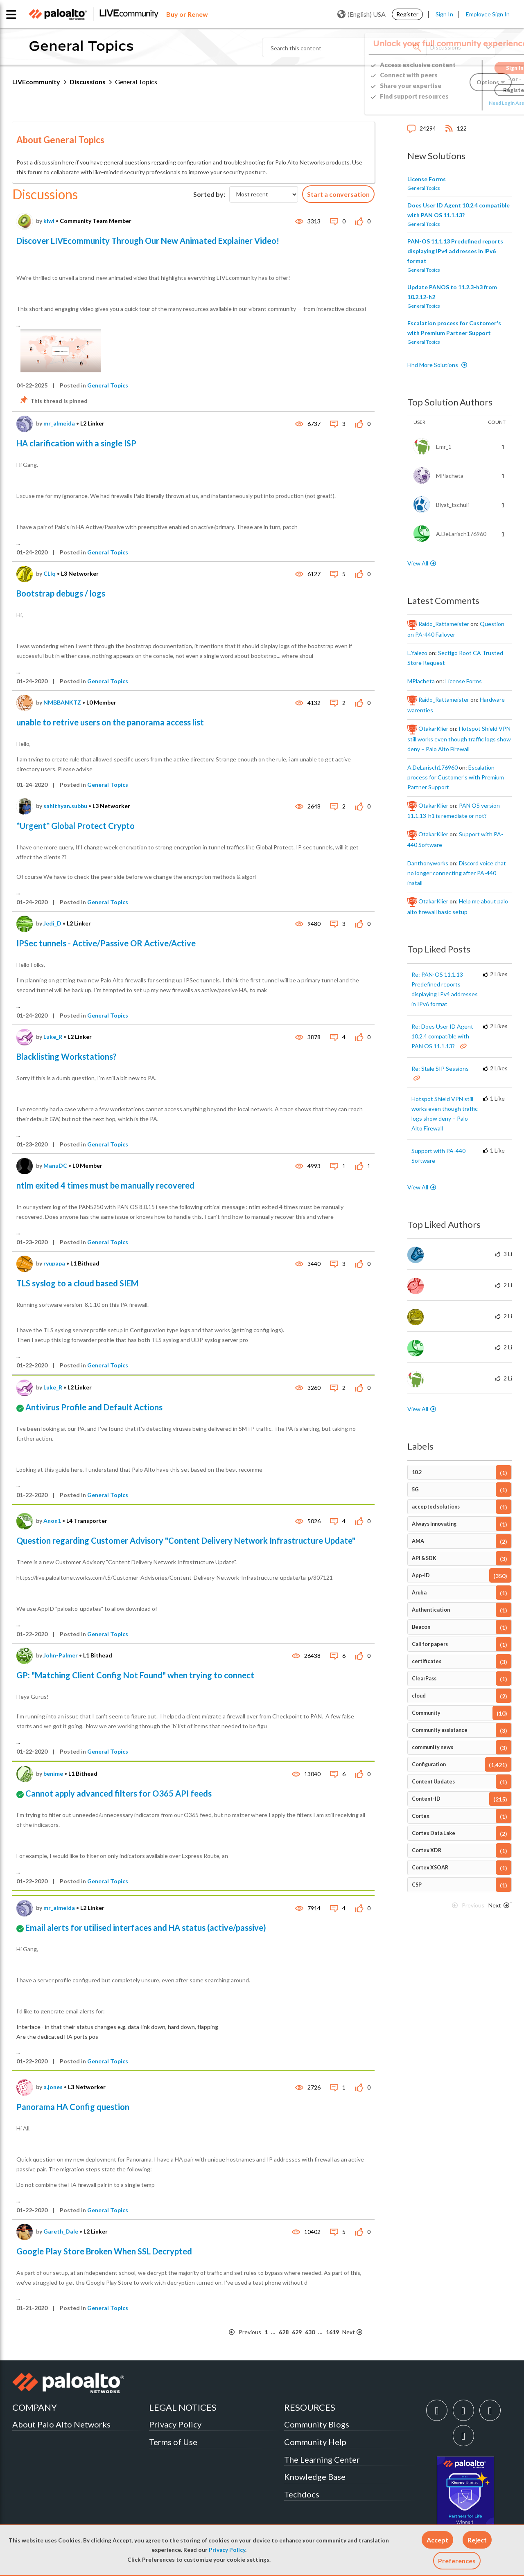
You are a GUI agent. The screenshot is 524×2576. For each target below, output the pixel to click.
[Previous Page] (245, 2332)
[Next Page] (358, 2332)
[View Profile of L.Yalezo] (417, 653)
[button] (437, 2540)
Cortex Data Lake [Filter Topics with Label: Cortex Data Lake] (433, 1833)
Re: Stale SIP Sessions (440, 1068)
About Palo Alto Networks (61, 2424)
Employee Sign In (488, 14)
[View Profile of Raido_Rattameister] (443, 624)
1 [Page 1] (266, 2331)
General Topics (107, 385)
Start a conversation (338, 194)
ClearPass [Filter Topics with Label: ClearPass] (424, 1678)
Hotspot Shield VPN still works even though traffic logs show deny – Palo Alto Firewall (459, 738)
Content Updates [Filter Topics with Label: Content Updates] (433, 1782)
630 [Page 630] (310, 2331)
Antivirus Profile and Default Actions (94, 1407)
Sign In (444, 14)
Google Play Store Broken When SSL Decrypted (104, 2251)
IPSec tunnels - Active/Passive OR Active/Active (106, 943)
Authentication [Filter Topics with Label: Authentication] (431, 1610)
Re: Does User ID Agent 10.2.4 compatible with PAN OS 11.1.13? (442, 1036)
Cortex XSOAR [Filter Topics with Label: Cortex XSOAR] (430, 1867)
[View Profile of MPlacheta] (421, 681)
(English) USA (361, 14)
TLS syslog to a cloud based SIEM (77, 1283)
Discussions (88, 82)
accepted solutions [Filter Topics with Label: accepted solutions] (436, 1507)
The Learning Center (322, 2459)
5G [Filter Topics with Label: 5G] (415, 1489)
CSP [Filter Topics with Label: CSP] (417, 1885)
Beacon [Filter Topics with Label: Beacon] (421, 1627)
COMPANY (34, 2407)
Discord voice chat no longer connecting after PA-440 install (456, 873)
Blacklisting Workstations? (66, 1056)
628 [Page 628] (284, 2331)
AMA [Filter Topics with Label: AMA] (418, 1541)
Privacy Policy (227, 2550)
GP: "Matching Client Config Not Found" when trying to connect (135, 1675)
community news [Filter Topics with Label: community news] (432, 1747)
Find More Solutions (433, 364)
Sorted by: (209, 194)
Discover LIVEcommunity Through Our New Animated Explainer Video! (147, 240)
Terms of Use (173, 2442)
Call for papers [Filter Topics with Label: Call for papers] (430, 1644)
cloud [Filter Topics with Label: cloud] (419, 1696)
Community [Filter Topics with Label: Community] (426, 1713)
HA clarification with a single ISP (76, 443)
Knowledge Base (315, 2476)
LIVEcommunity (36, 82)
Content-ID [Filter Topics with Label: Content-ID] (426, 1799)
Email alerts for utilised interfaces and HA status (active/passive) (145, 1927)
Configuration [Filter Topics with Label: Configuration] (429, 1764)
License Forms (426, 179)
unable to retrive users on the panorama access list (110, 722)
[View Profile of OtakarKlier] (433, 729)
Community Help (315, 2442)
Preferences (457, 2561)
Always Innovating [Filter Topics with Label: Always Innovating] (434, 1524)
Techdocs (301, 2494)
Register (407, 14)
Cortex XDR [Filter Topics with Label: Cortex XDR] (426, 1850)
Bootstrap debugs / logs (60, 593)
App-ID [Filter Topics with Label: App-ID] (421, 1575)
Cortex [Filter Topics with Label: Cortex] (420, 1816)
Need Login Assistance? (475, 103)
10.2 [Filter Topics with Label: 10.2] (417, 1472)
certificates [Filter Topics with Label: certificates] (426, 1661)
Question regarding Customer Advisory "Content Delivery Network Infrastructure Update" (185, 1540)
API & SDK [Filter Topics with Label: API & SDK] (424, 1558)
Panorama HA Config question (72, 2107)
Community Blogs (316, 2424)
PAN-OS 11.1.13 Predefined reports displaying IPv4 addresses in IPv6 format (455, 251)
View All (417, 563)
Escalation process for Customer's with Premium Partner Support (455, 777)
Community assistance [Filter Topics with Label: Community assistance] (440, 1730)
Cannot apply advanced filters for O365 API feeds (118, 1793)
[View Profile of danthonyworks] (427, 863)
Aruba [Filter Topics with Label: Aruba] (419, 1593)
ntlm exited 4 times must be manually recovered (105, 1185)
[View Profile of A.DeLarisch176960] (432, 767)
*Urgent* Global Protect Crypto (75, 826)
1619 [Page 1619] (332, 2331)
